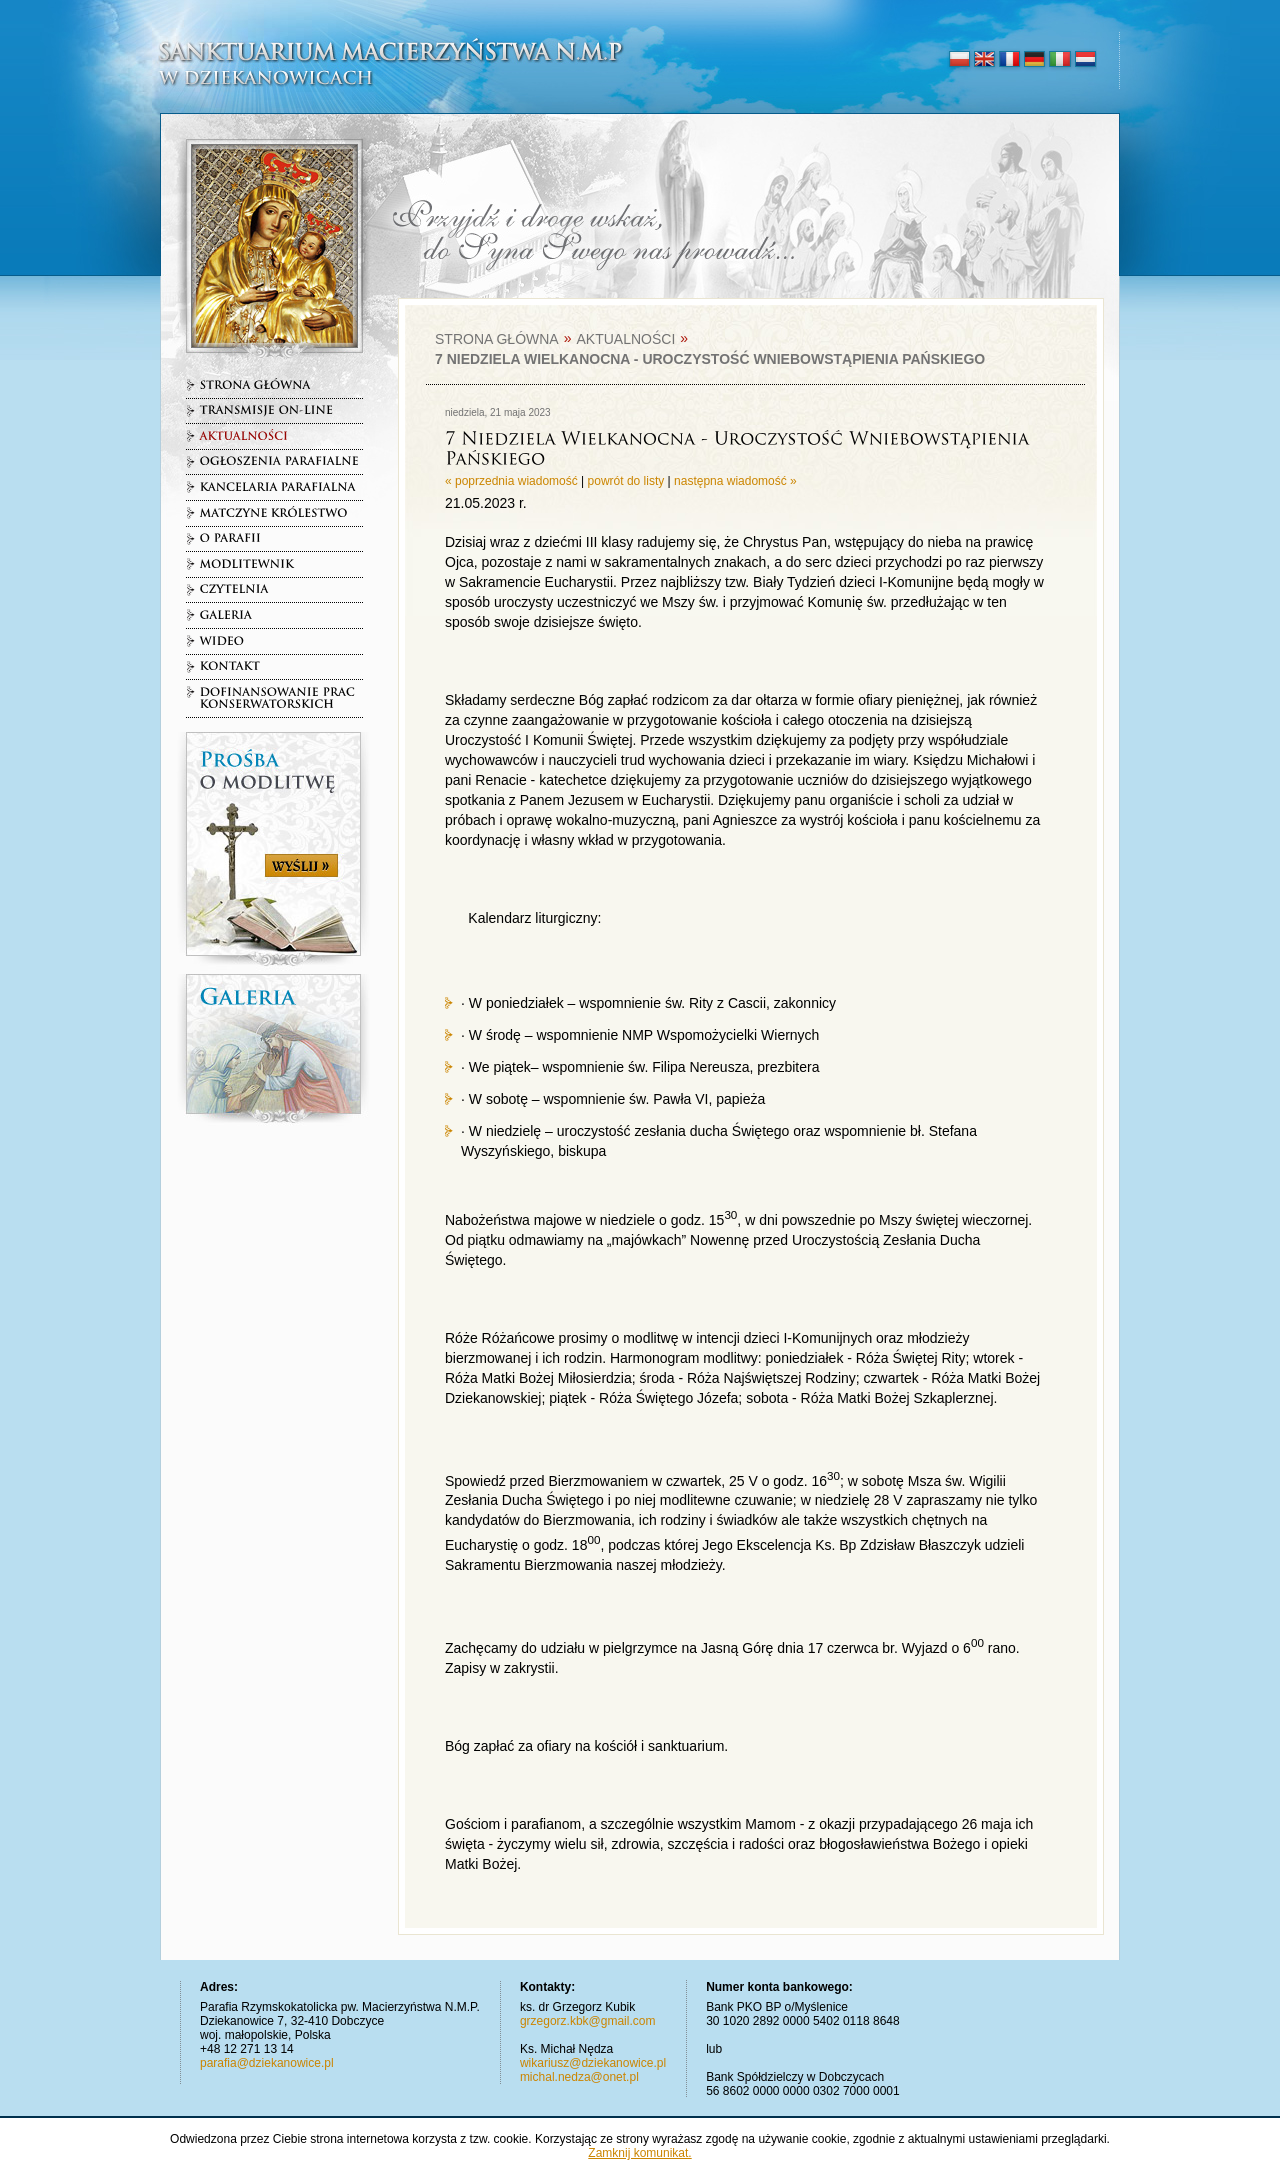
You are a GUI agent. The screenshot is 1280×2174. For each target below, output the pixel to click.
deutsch (1034, 60)
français (1009, 60)
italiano (1059, 60)
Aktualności (625, 339)
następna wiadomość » (735, 481)
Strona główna (497, 339)
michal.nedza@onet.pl (579, 2077)
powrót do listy (626, 481)
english (984, 60)
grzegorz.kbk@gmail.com (588, 2021)
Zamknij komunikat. (639, 2153)
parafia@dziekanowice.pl (267, 2063)
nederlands (1084, 60)
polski (959, 60)
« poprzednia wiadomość (511, 481)
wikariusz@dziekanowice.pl (593, 2063)
